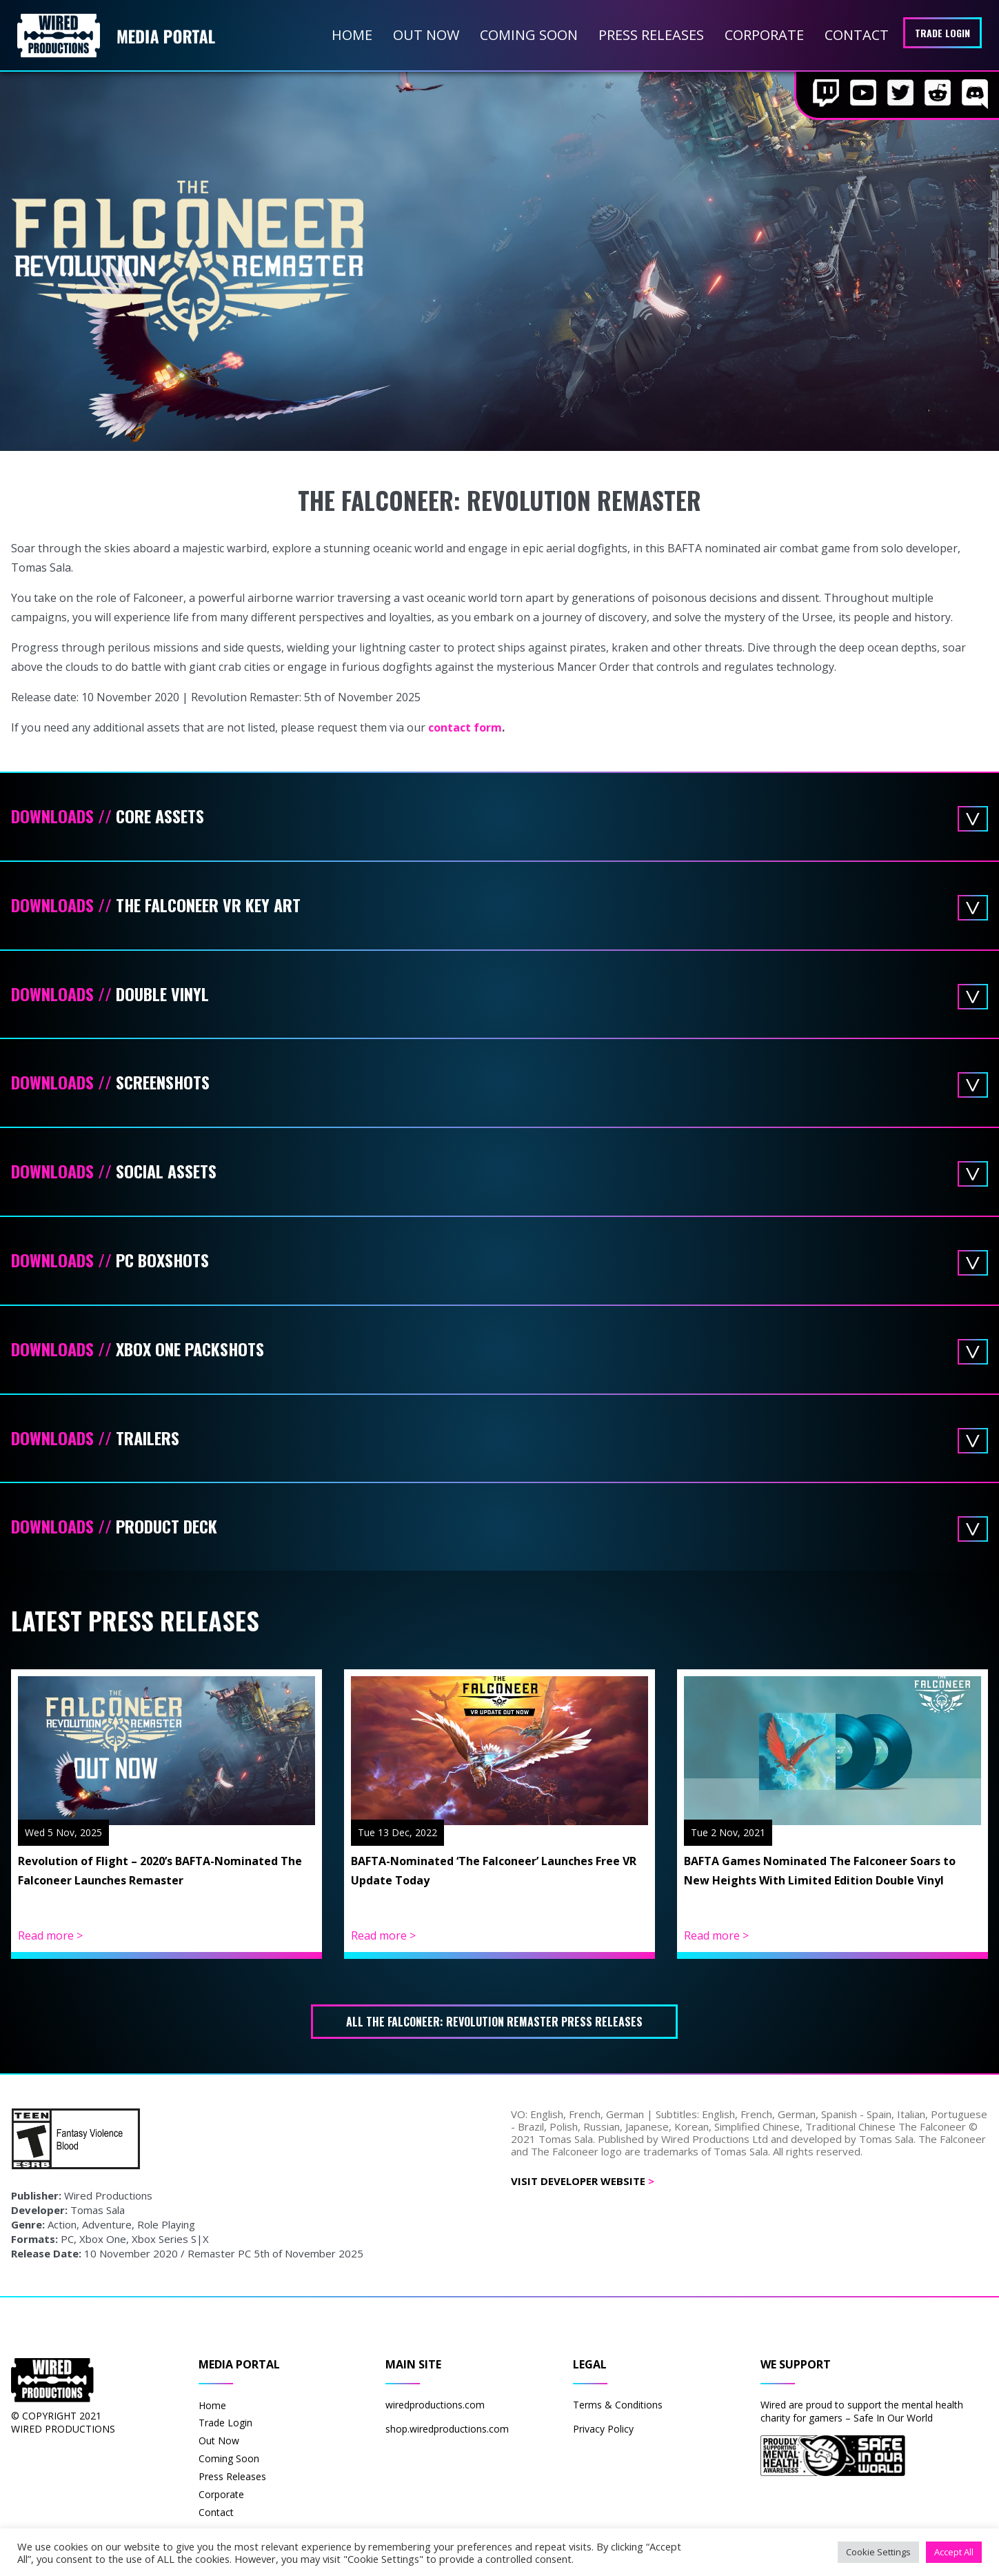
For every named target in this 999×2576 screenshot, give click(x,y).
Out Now (426, 35)
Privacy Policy (603, 2428)
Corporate (764, 35)
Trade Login (942, 33)
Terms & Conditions (618, 2404)
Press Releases (651, 35)
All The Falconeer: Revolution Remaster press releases (494, 2021)
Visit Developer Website (582, 2181)
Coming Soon (529, 35)
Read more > (50, 1935)
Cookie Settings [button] (878, 2552)
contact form (465, 727)
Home (352, 35)
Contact (857, 35)
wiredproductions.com (435, 2404)
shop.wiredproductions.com (447, 2428)
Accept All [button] (953, 2552)
